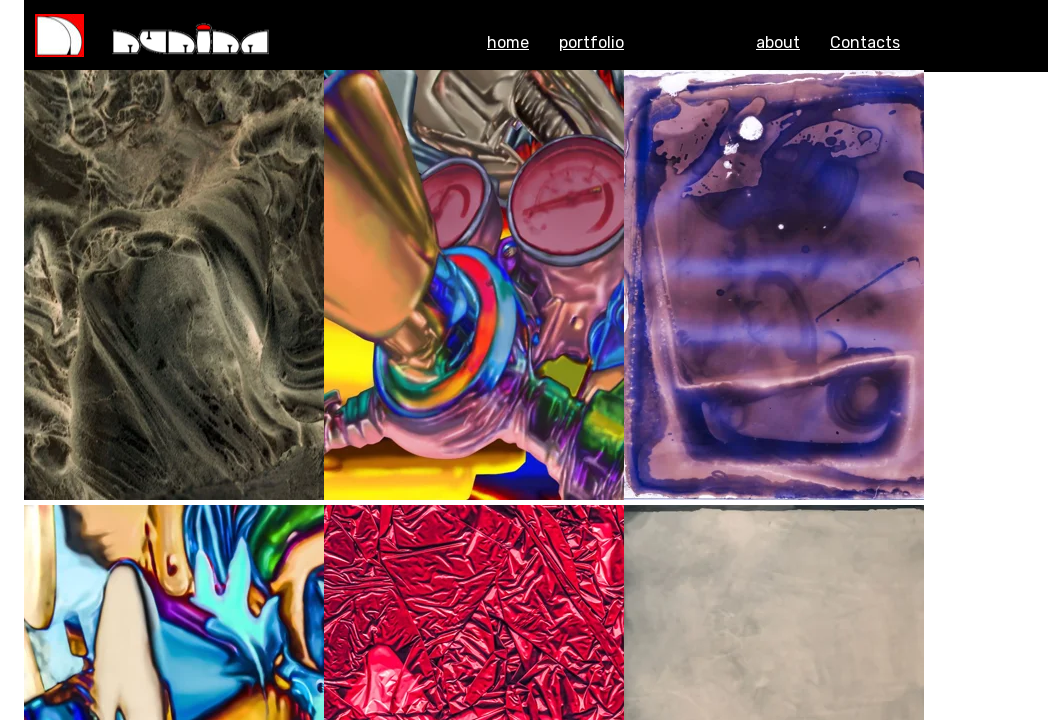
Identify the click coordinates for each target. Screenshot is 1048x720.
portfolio (591, 42)
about (778, 42)
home (508, 42)
